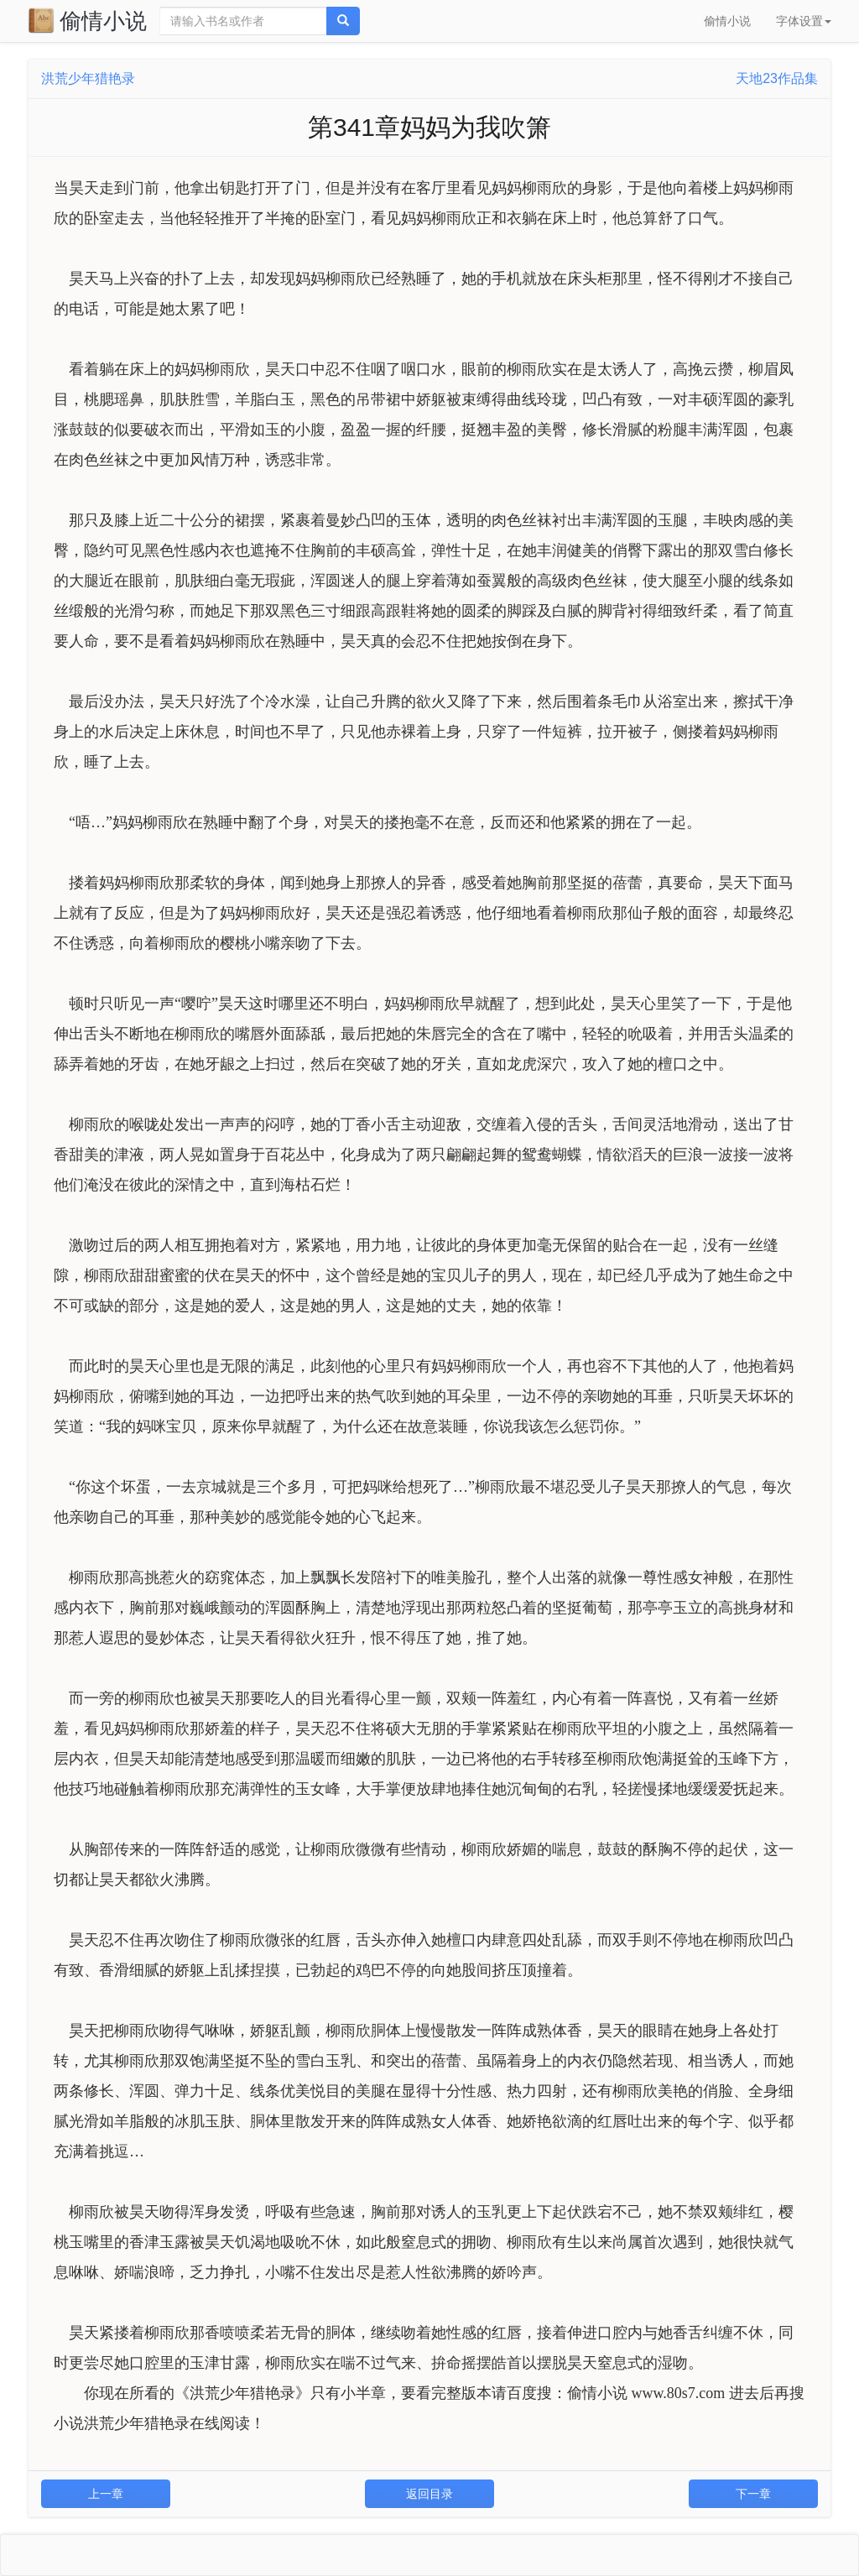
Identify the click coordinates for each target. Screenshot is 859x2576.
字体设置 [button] (803, 21)
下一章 (753, 2493)
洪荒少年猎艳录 (88, 78)
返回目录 (429, 2493)
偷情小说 (87, 20)
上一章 (105, 2493)
